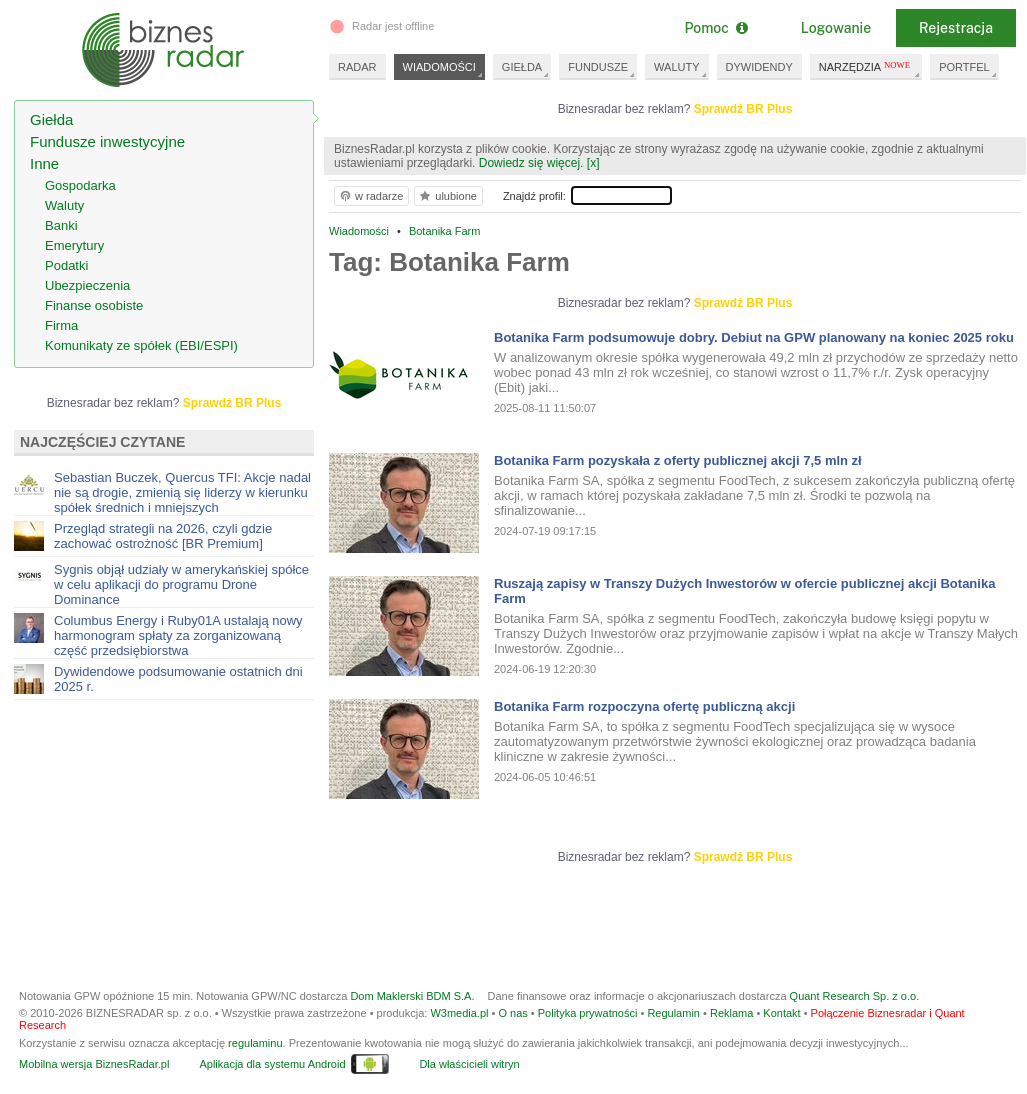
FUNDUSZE (598, 67)
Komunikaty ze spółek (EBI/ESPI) (141, 345)
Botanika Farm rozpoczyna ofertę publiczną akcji (644, 706)
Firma (61, 325)
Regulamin (673, 1013)
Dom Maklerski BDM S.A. (412, 996)
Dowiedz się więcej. (531, 163)
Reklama (731, 1013)
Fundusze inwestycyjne (107, 141)
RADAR (357, 67)
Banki (61, 225)
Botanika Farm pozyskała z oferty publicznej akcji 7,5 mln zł (678, 460)
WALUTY (676, 67)
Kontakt (781, 1013)
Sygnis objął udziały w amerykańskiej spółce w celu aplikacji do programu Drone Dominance (181, 584)
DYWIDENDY (759, 67)
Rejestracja (956, 28)
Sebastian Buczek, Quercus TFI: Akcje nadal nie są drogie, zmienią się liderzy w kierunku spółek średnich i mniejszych (182, 492)
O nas (512, 1013)
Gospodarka (80, 185)
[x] (593, 163)
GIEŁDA (522, 67)
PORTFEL (964, 67)
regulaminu (255, 1043)
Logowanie (836, 28)
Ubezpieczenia (87, 285)
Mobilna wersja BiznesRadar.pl (94, 1064)
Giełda (51, 119)
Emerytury (74, 245)
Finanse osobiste (94, 305)
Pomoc (715, 28)
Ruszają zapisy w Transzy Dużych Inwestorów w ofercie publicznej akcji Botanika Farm (744, 591)
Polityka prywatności (588, 1013)
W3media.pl (459, 1013)
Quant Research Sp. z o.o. (855, 996)
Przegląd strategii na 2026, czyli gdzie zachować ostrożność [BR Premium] (163, 536)
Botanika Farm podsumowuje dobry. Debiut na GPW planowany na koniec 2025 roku (754, 337)
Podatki (66, 265)
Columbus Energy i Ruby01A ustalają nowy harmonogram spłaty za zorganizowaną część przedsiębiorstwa (178, 635)
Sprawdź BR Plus (743, 109)
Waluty (64, 205)
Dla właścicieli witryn (469, 1064)
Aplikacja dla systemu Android (272, 1064)
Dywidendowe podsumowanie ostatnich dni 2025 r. (178, 679)
